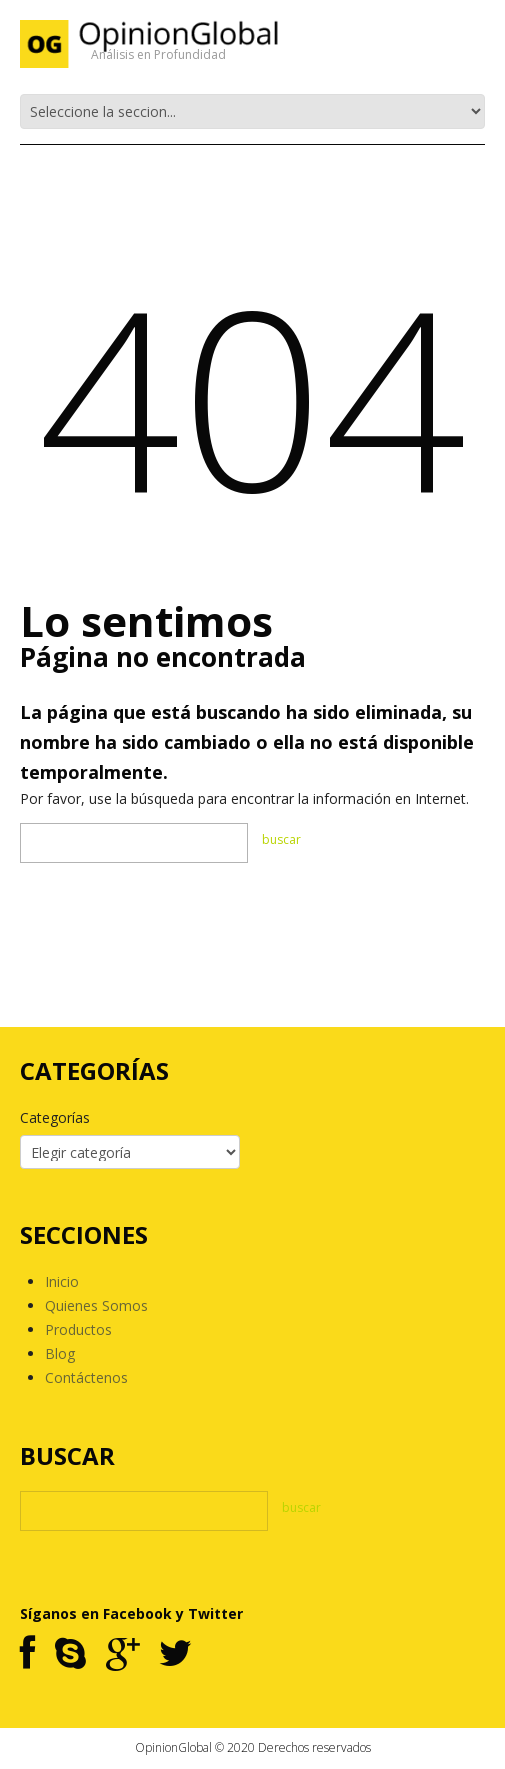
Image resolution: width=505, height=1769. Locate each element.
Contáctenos (86, 1377)
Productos (78, 1329)
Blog (60, 1353)
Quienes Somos (96, 1305)
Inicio (62, 1281)
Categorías (55, 1117)
